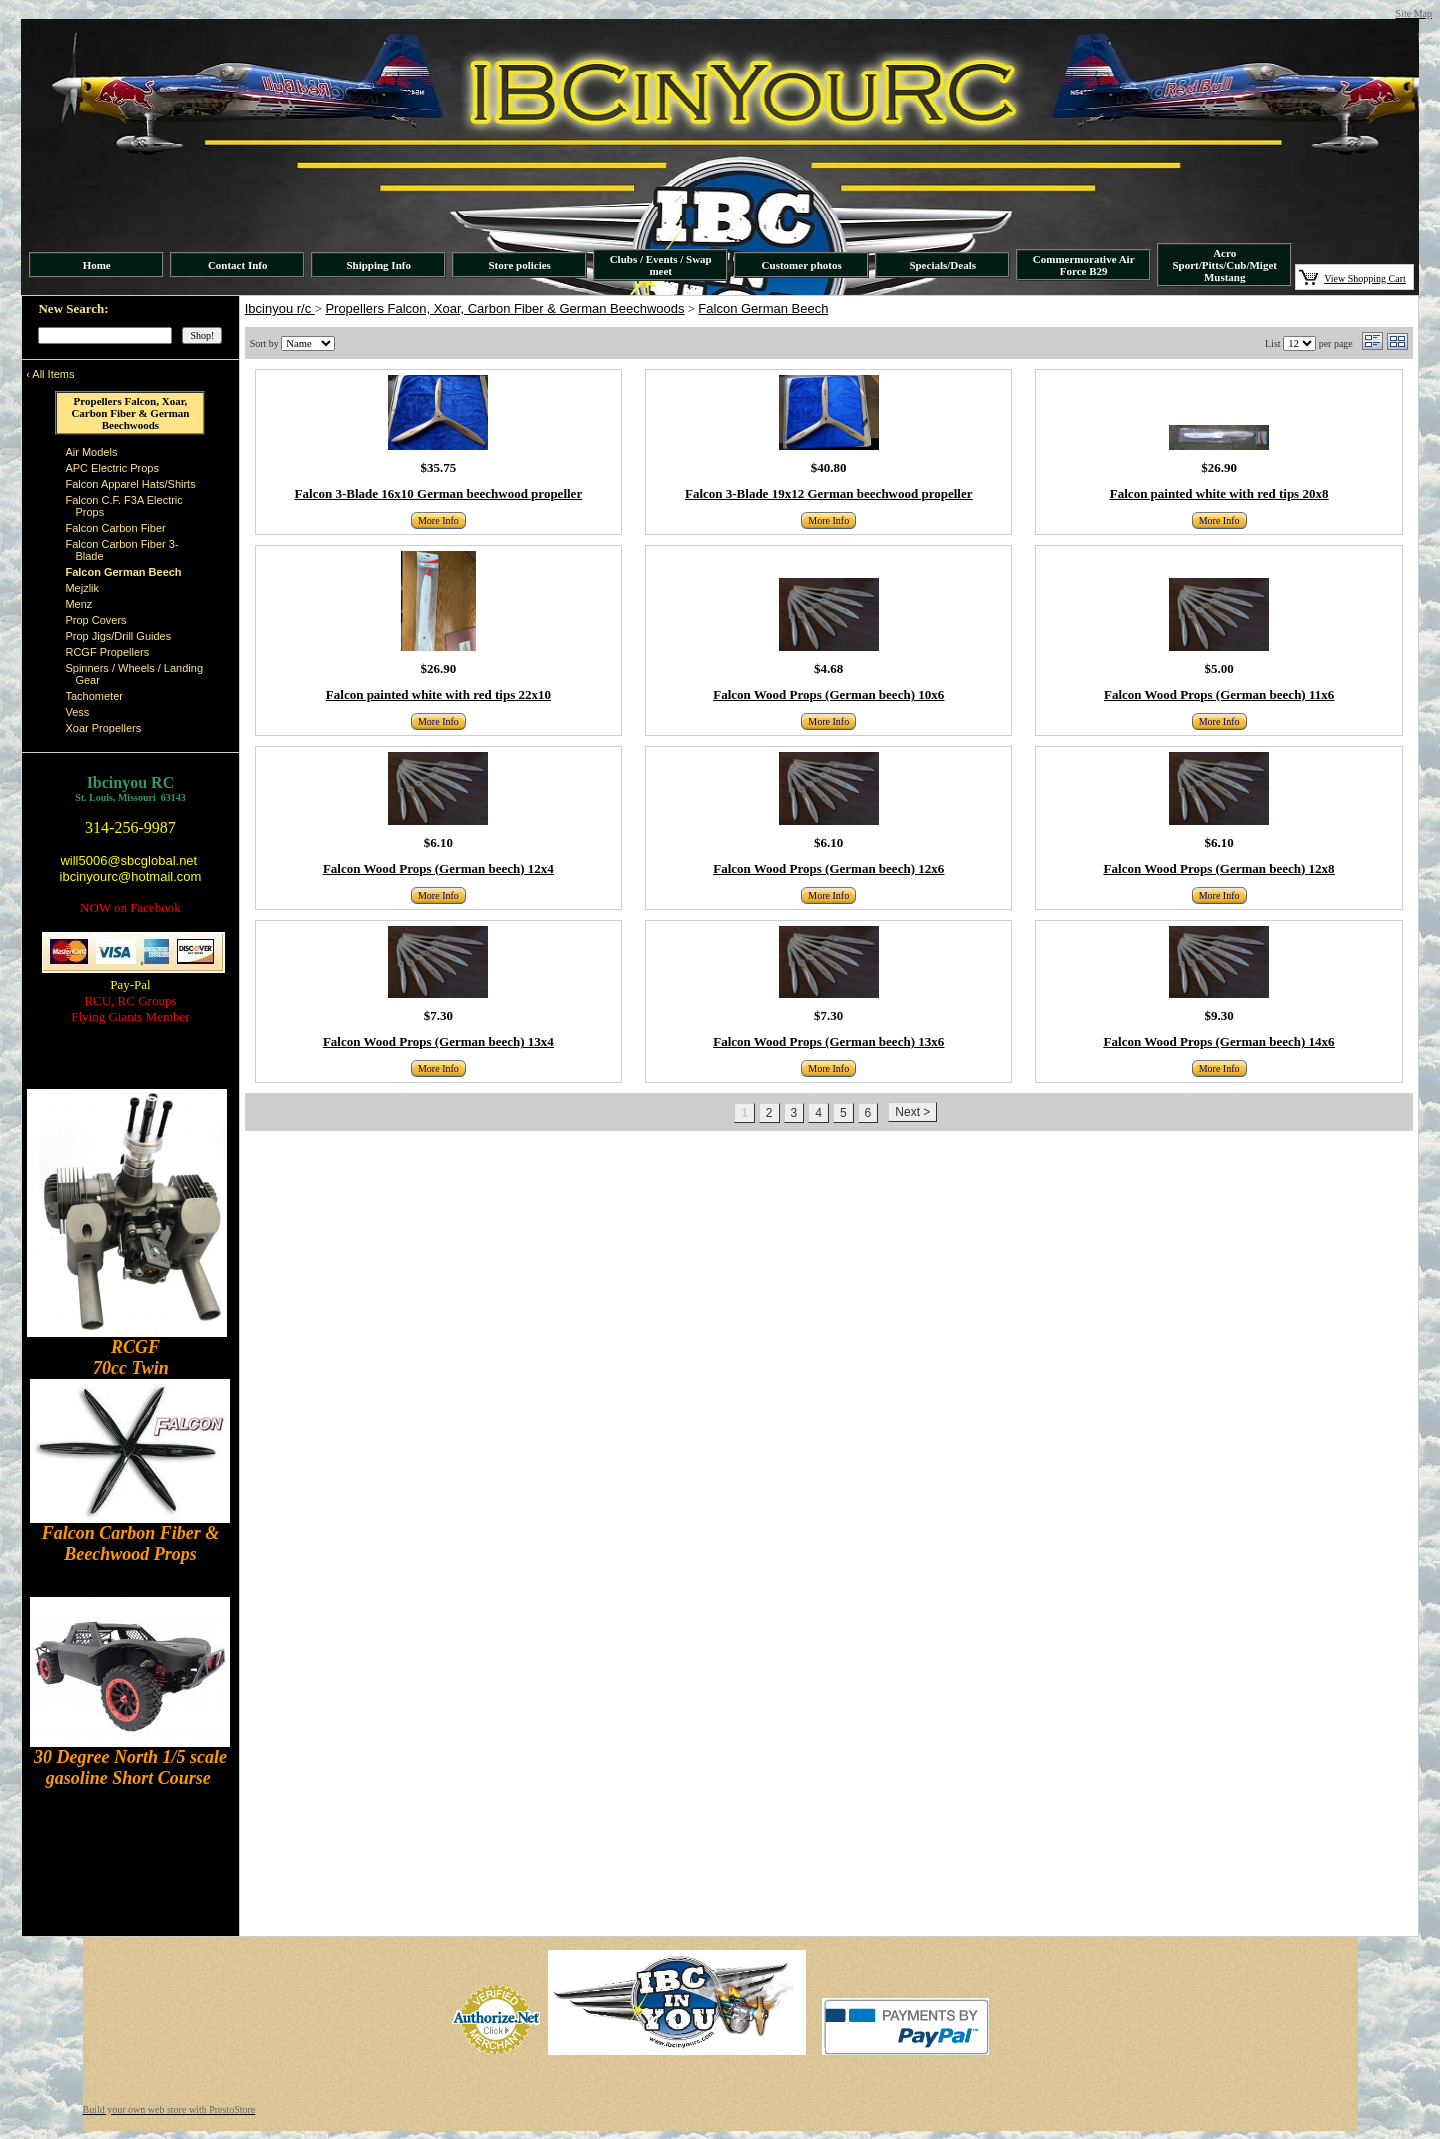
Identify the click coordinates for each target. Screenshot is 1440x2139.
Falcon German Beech (763, 308)
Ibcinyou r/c (280, 308)
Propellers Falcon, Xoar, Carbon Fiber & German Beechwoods (504, 308)
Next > (912, 1112)
